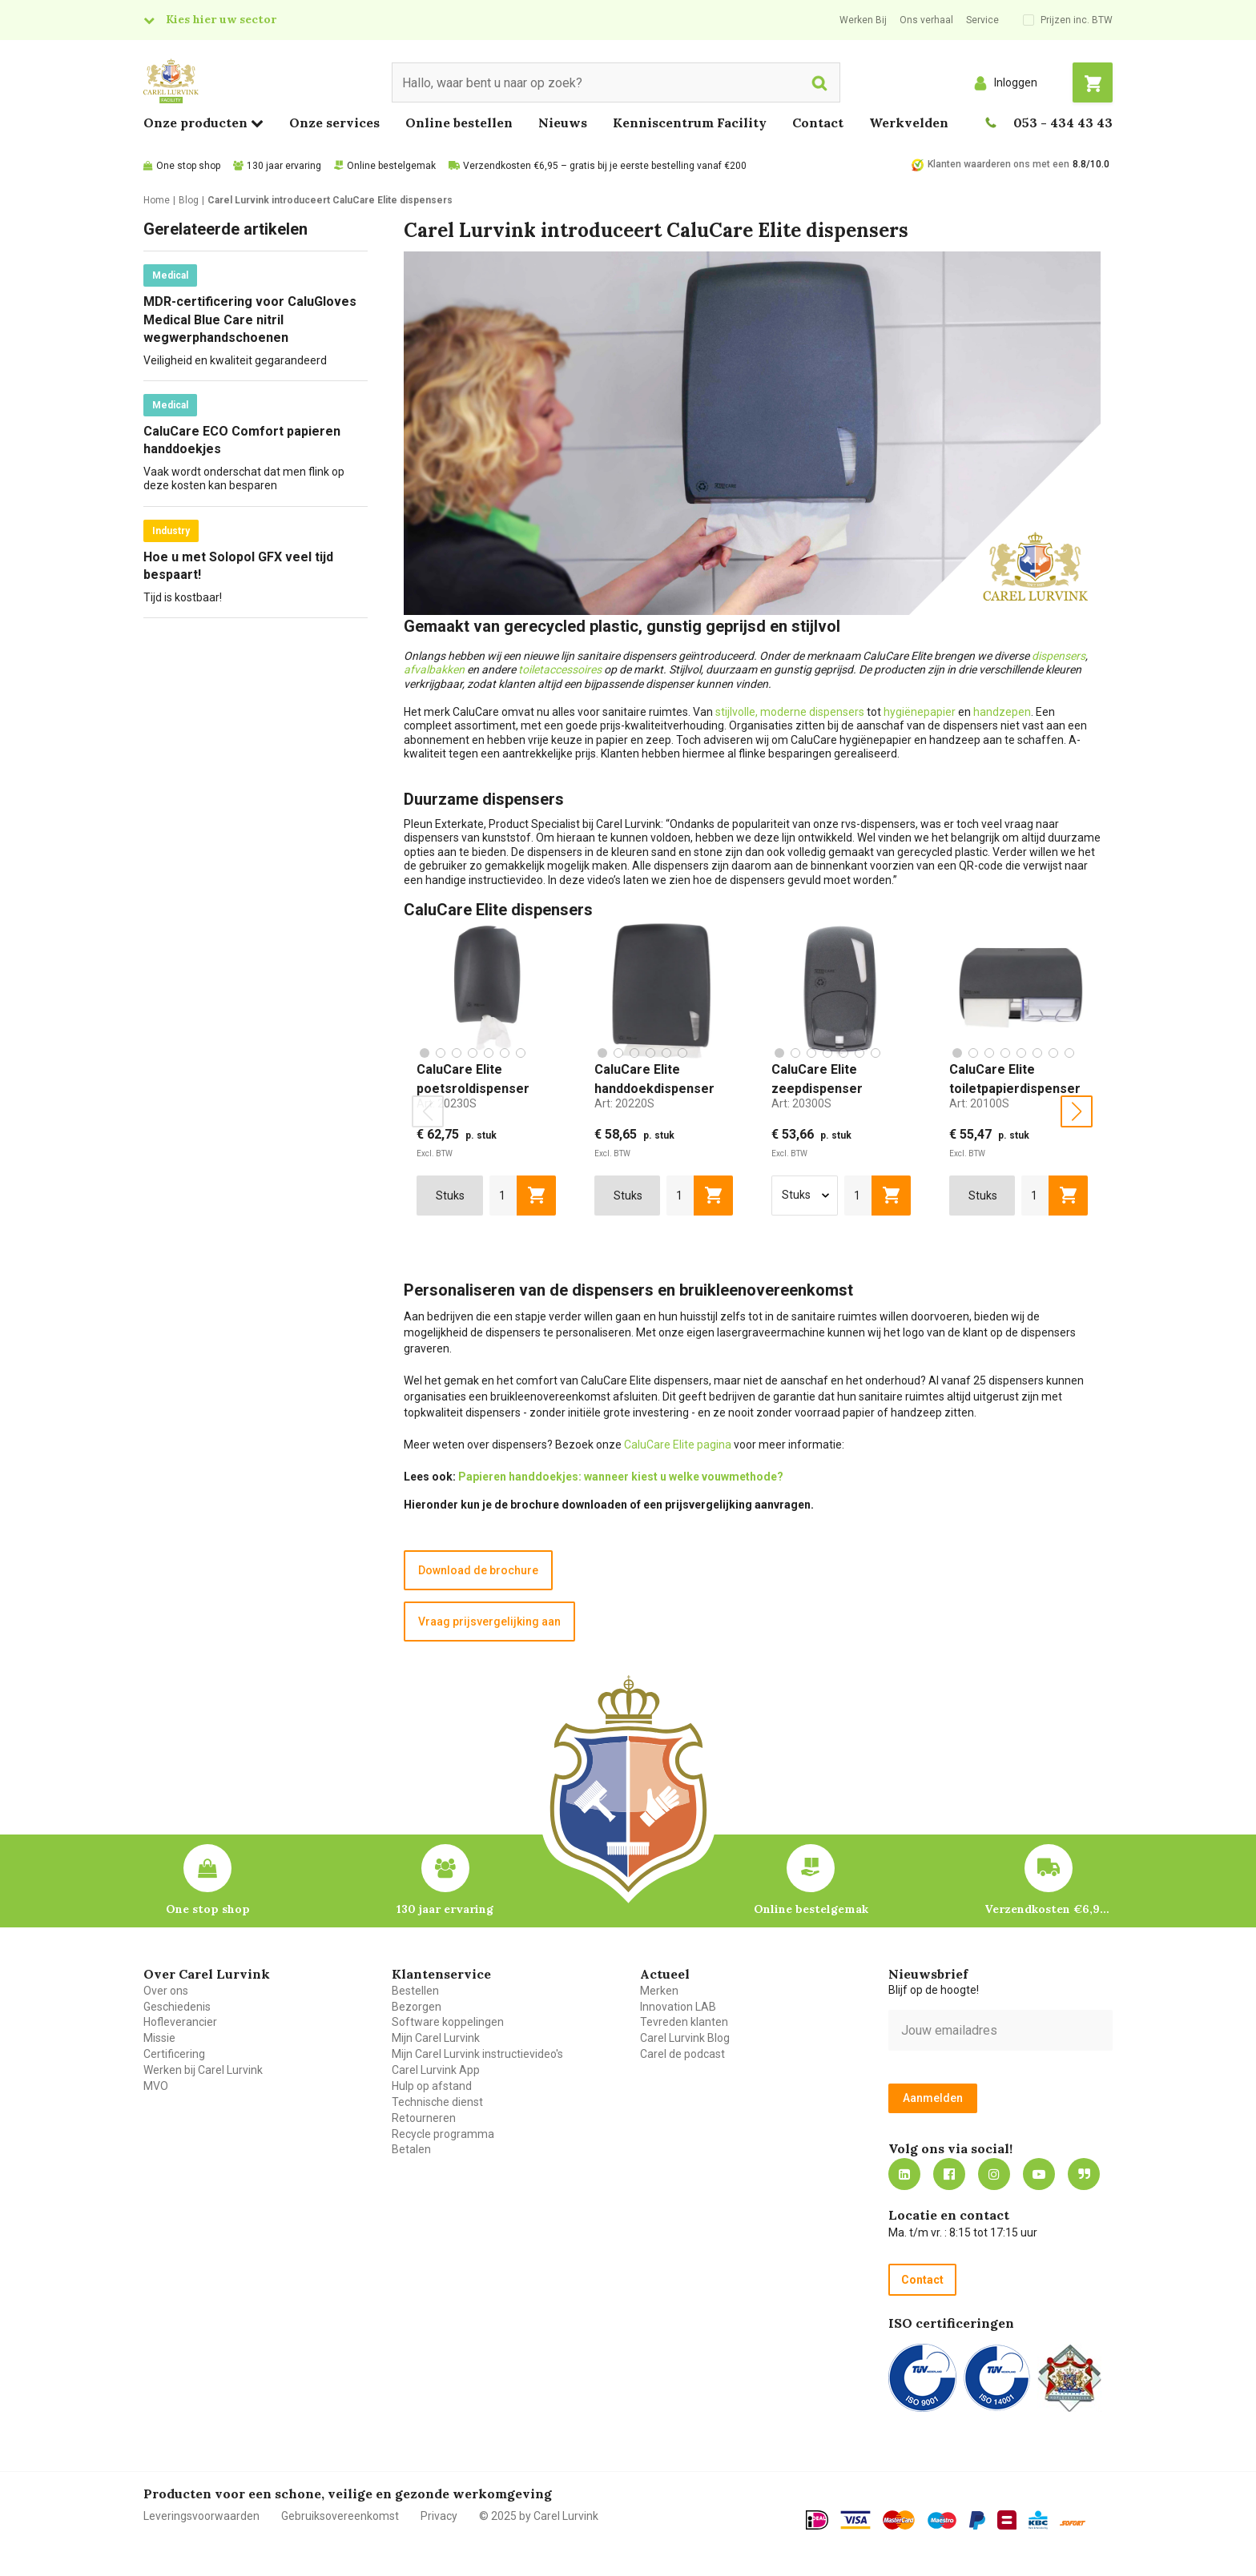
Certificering (174, 2054)
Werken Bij (863, 20)
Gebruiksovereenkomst (340, 2516)
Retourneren (424, 2118)
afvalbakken (434, 669)
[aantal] (503, 1195)
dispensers (1058, 655)
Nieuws (562, 123)
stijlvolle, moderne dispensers (789, 711)
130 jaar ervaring (284, 166)
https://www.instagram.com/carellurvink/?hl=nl (994, 2174)
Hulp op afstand (432, 2086)
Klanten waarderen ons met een (998, 164)
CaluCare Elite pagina (677, 1444)
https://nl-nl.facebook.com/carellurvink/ (949, 2174)
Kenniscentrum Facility (690, 123)
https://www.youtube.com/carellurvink (1039, 2174)
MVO (155, 2086)
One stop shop (188, 166)
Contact (817, 123)
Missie (159, 2037)
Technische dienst (437, 2102)
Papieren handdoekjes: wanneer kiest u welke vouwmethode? (620, 1476)
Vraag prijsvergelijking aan (489, 1621)
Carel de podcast (682, 2054)
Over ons (165, 1990)
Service (982, 20)
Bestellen (415, 1990)
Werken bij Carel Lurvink (203, 2070)
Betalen (411, 2149)
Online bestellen (459, 123)
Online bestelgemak (391, 166)
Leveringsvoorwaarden (201, 2516)
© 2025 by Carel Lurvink (538, 2516)
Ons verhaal (926, 20)
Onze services (334, 123)
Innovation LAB (678, 2006)
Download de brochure (478, 1570)
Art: (447, 1103)
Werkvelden (908, 123)
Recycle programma (443, 2134)
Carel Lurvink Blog (685, 2037)
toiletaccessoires (560, 669)
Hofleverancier (180, 2021)
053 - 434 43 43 (1063, 123)
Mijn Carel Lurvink (436, 2037)
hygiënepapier (920, 711)
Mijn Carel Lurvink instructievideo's (477, 2054)
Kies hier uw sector (221, 19)
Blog (1084, 2174)
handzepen (1002, 711)
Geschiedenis (177, 2006)
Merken (659, 1990)
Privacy (439, 2516)
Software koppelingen (448, 2021)
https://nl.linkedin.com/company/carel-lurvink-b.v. (904, 2174)
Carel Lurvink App (436, 2070)
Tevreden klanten (684, 2021)
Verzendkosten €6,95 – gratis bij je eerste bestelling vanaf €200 (605, 166)
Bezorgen (416, 2006)
